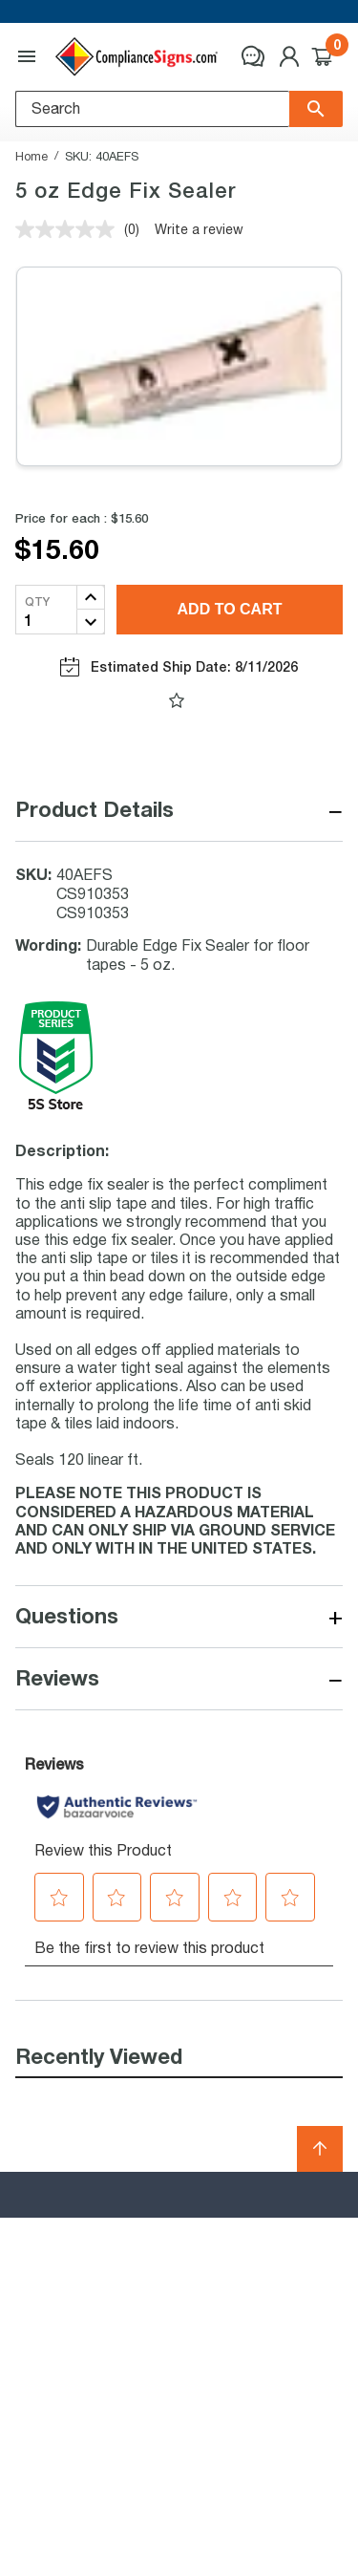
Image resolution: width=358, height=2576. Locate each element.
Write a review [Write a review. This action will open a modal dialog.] (199, 229)
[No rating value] (69, 229)
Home (31, 155)
